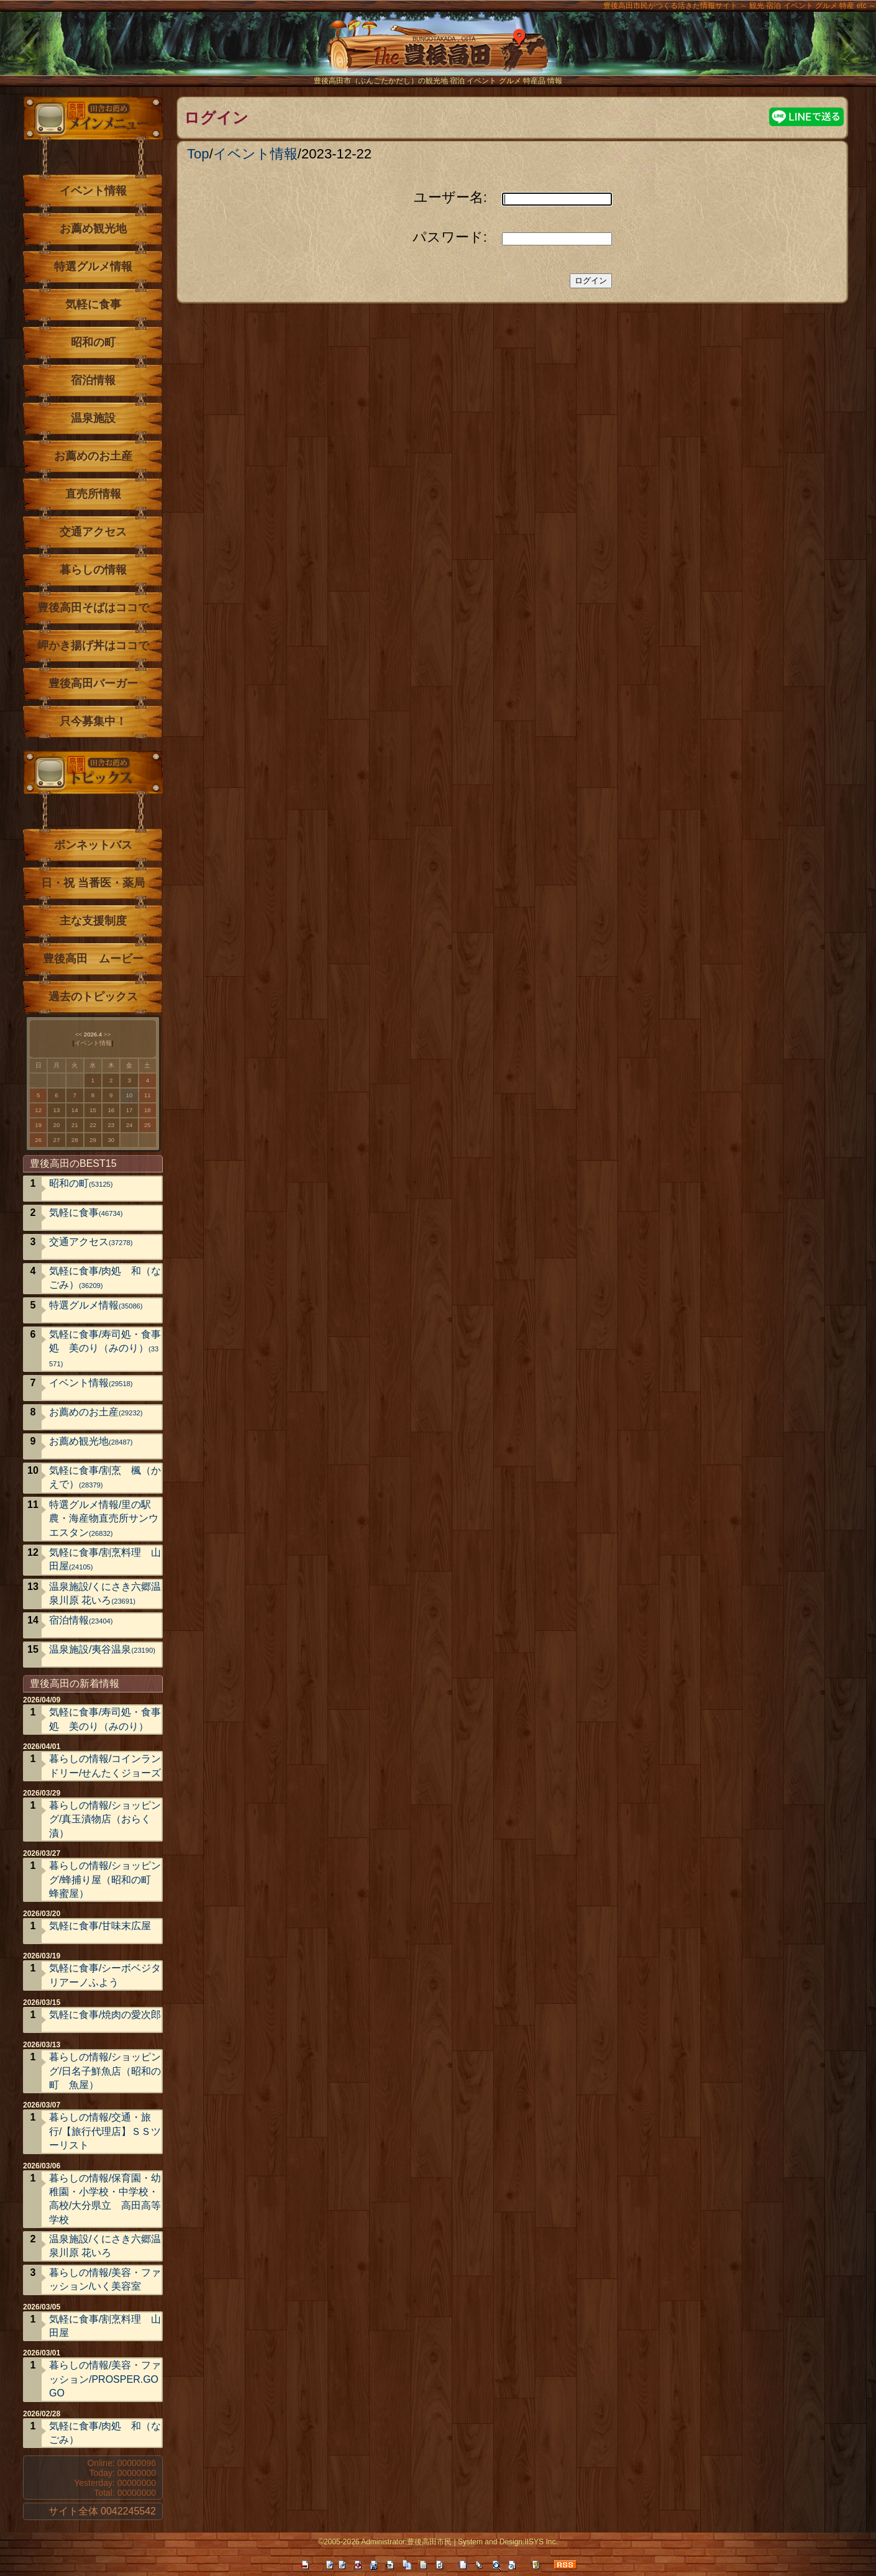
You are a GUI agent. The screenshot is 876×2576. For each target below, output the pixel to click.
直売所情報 (93, 494)
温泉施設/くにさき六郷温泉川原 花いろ (105, 1593)
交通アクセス (93, 532)
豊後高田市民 (429, 2541)
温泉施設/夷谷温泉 (102, 1649)
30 (110, 1139)
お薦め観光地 (93, 228)
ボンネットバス (93, 845)
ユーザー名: (450, 197)
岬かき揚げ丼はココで (93, 645)
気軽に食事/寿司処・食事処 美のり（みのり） (105, 1348)
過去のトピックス (93, 996)
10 (129, 1095)
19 (38, 1124)
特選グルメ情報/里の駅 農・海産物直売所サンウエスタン (105, 1518)
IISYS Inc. (540, 2541)
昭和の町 (93, 342)
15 (92, 1110)
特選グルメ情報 (93, 266)
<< (78, 1034)
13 (56, 1110)
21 (74, 1124)
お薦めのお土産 (93, 456)
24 (129, 1124)
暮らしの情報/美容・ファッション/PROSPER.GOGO (105, 2379)
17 (129, 1110)
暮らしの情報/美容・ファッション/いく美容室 (105, 2279)
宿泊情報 (93, 380)
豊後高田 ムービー (93, 958)
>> (107, 1034)
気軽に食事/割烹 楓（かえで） (105, 1477)
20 (56, 1124)
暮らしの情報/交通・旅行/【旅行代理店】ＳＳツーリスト (105, 2131)
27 (56, 1139)
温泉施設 (93, 418)
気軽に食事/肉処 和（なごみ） (105, 1278)
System (470, 2541)
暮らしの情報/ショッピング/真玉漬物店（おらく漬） (105, 1819)
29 (92, 1139)
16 (110, 1110)
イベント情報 (255, 154)
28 (74, 1139)
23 (110, 1124)
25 (147, 1124)
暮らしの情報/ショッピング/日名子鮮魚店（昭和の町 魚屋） (105, 2071)
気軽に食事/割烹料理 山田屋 (105, 1559)
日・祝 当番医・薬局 (93, 883)
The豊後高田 (438, 52)
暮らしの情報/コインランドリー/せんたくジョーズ (105, 1765)
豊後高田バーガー (93, 683)
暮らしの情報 (93, 570)
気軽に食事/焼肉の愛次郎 (105, 2014)
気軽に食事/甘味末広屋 (100, 1926)
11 (147, 1095)
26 (38, 1139)
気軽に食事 (93, 304)
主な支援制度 (93, 921)
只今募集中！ (93, 721)
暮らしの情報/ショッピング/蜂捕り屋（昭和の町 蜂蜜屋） (105, 1879)
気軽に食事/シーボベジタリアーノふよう (105, 1975)
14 (74, 1110)
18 (147, 1110)
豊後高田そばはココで (93, 607)
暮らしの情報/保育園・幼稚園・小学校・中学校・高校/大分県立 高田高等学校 (105, 2199)
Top (198, 154)
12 (38, 1110)
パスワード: (450, 237)
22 (92, 1124)
